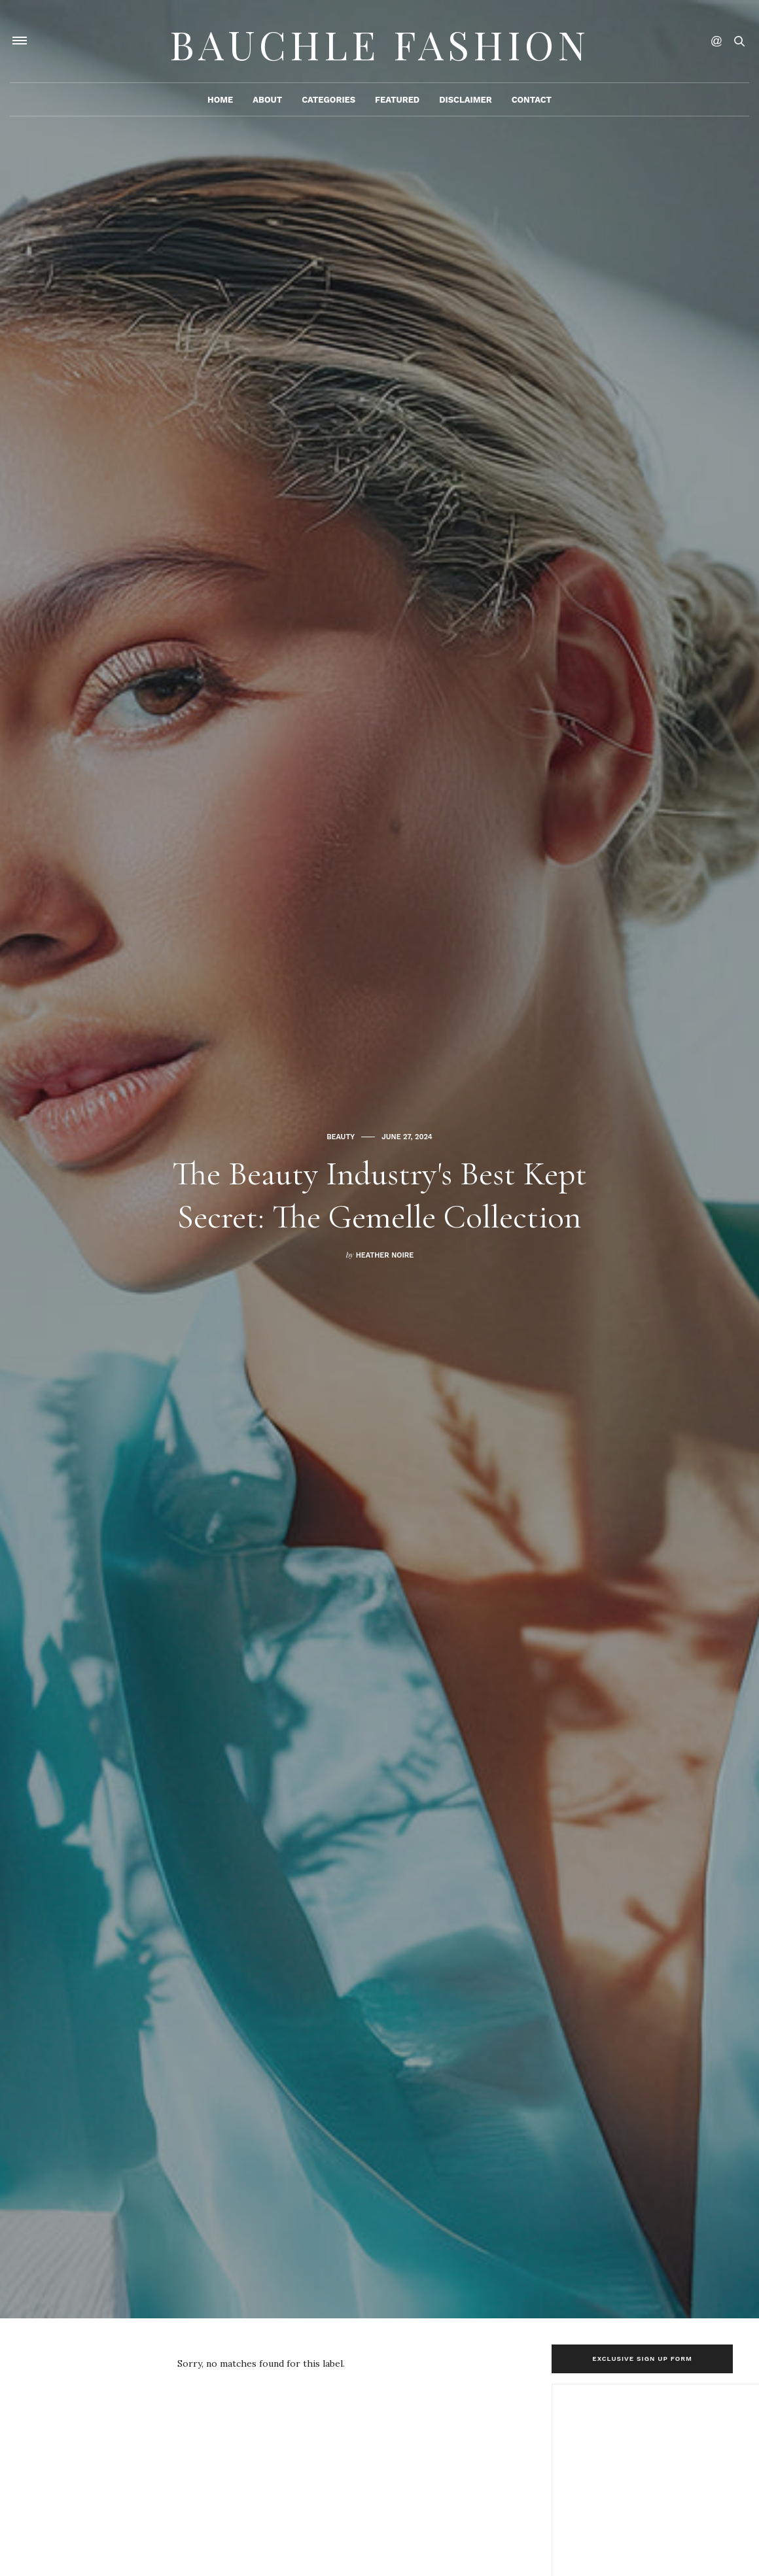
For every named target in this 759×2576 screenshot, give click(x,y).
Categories (328, 102)
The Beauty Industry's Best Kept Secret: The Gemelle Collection (379, 1193)
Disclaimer (465, 102)
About (267, 102)
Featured (397, 102)
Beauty (341, 1115)
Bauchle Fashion (379, 42)
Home (220, 102)
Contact (532, 102)
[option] (379, 1159)
